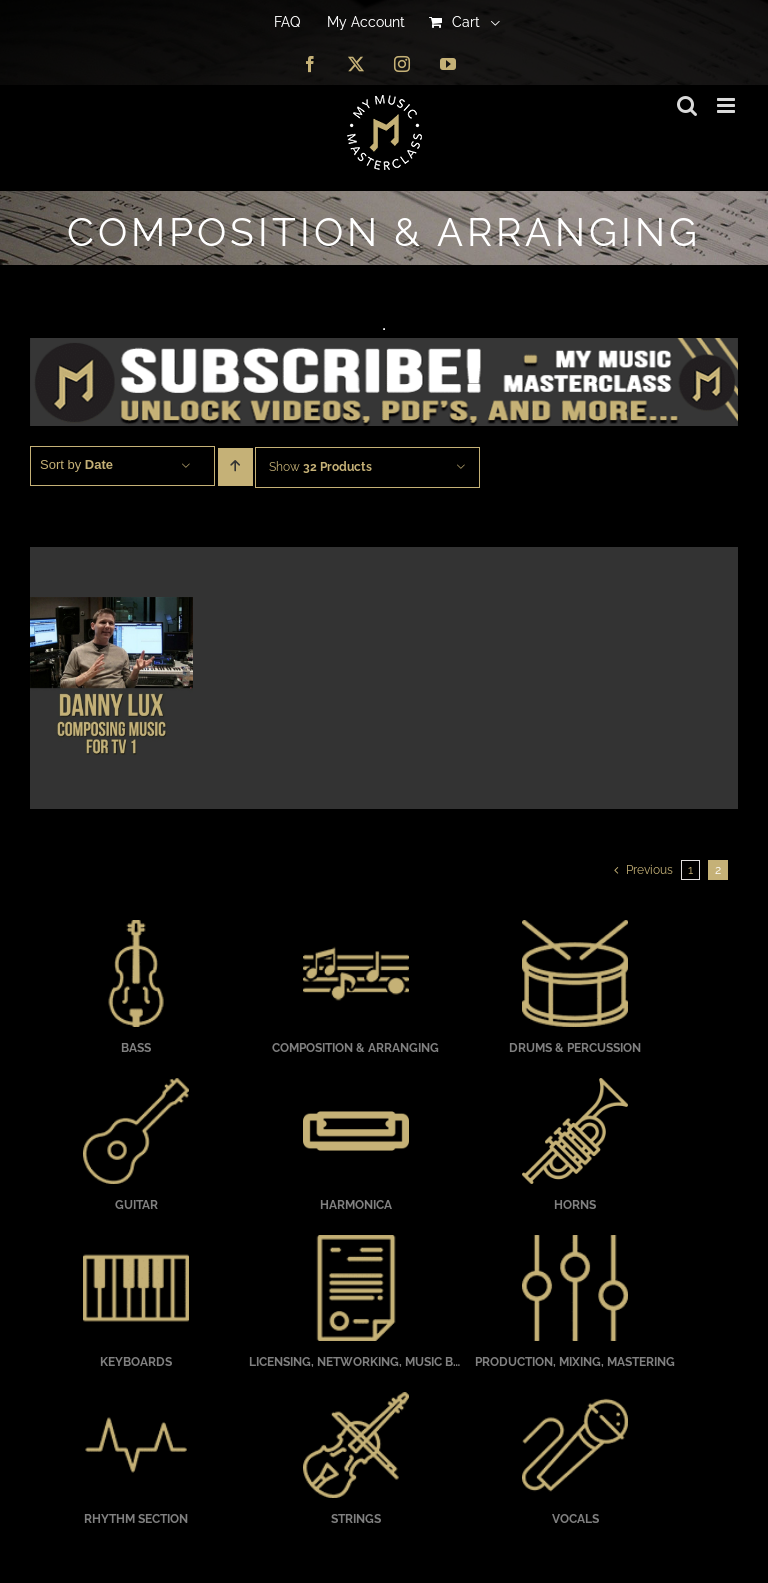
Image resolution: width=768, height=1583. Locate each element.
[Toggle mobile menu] (727, 105)
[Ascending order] (235, 467)
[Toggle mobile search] (687, 105)
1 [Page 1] (690, 870)
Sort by (76, 464)
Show (320, 467)
